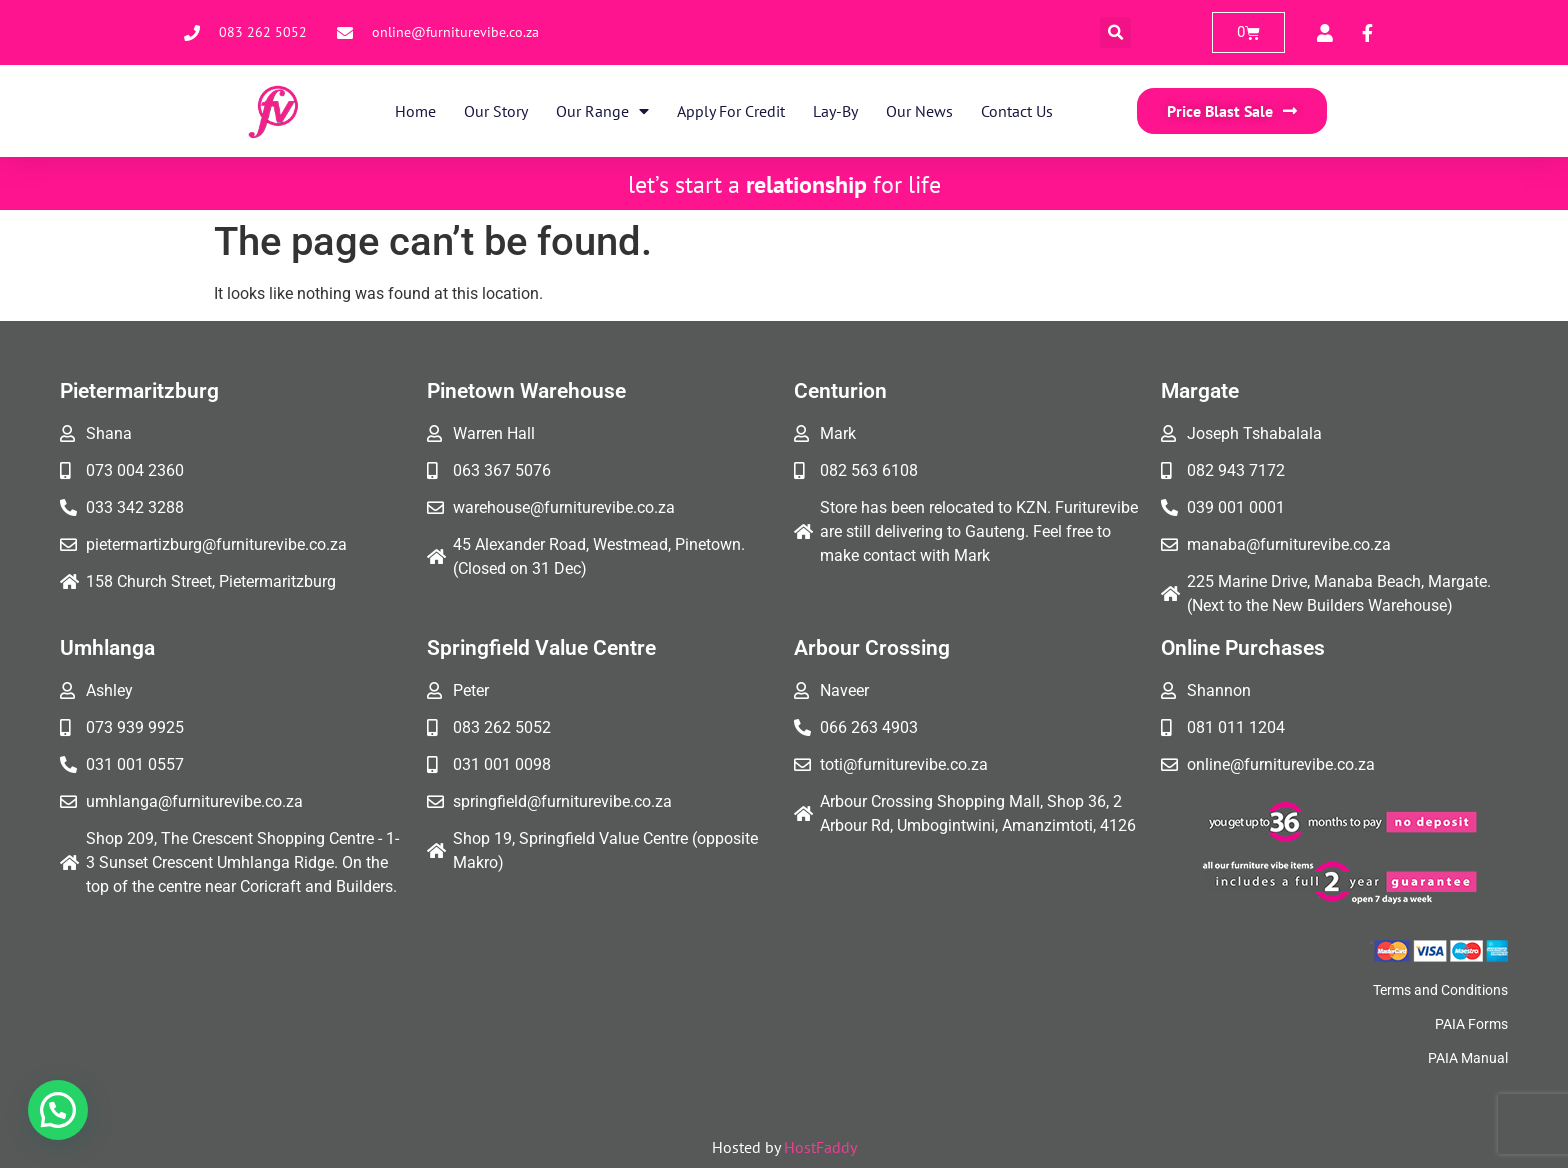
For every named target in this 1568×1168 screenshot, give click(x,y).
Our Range (602, 111)
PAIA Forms (1471, 1024)
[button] (1115, 32)
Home (415, 111)
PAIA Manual (1468, 1058)
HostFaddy (820, 1147)
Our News (919, 111)
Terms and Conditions (1440, 990)
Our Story (496, 111)
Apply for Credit (731, 111)
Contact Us (1017, 111)
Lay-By (835, 111)
